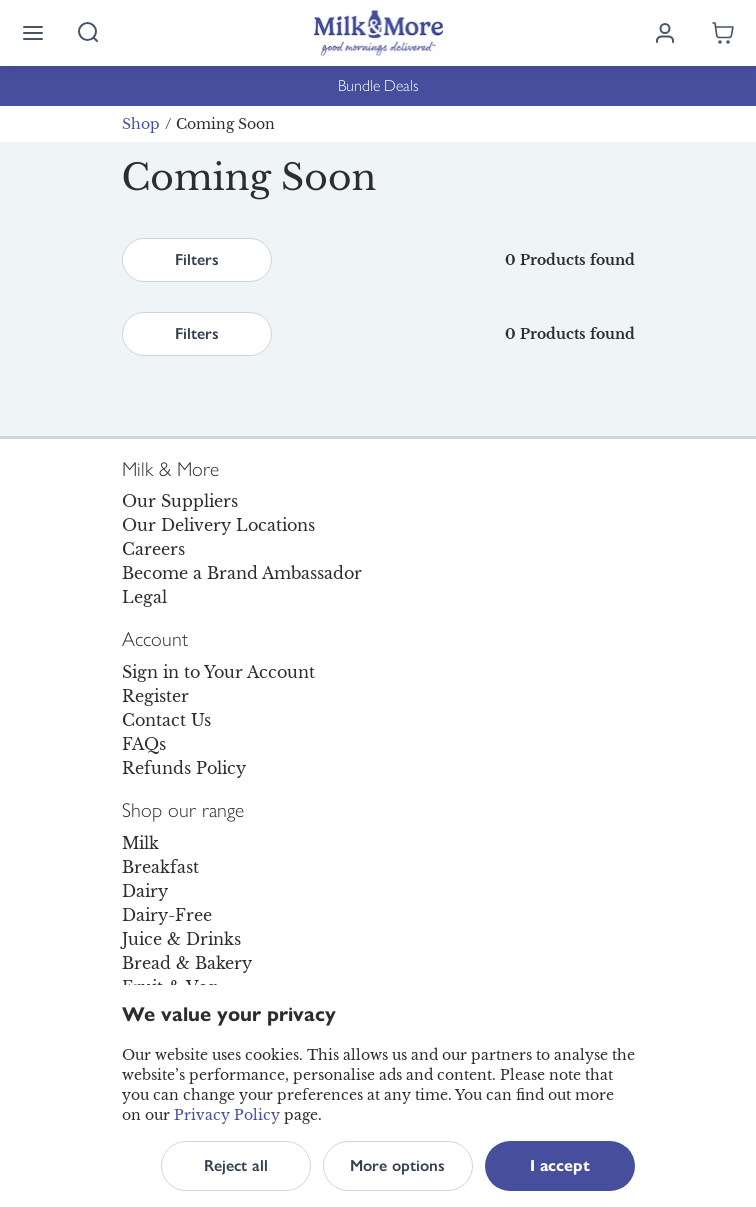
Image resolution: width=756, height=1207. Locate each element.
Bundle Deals (378, 85)
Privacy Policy (227, 1115)
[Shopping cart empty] (723, 33)
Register (155, 696)
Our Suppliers (180, 501)
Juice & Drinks (181, 939)
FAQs (144, 744)
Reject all (236, 1165)
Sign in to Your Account (218, 672)
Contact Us (166, 720)
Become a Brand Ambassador (242, 573)
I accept (560, 1165)
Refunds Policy (184, 768)
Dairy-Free (167, 915)
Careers (153, 549)
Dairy (145, 891)
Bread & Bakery (187, 963)
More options (397, 1165)
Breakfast (160, 867)
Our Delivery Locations (218, 525)
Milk (140, 843)
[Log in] (665, 33)
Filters (197, 259)
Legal (144, 597)
